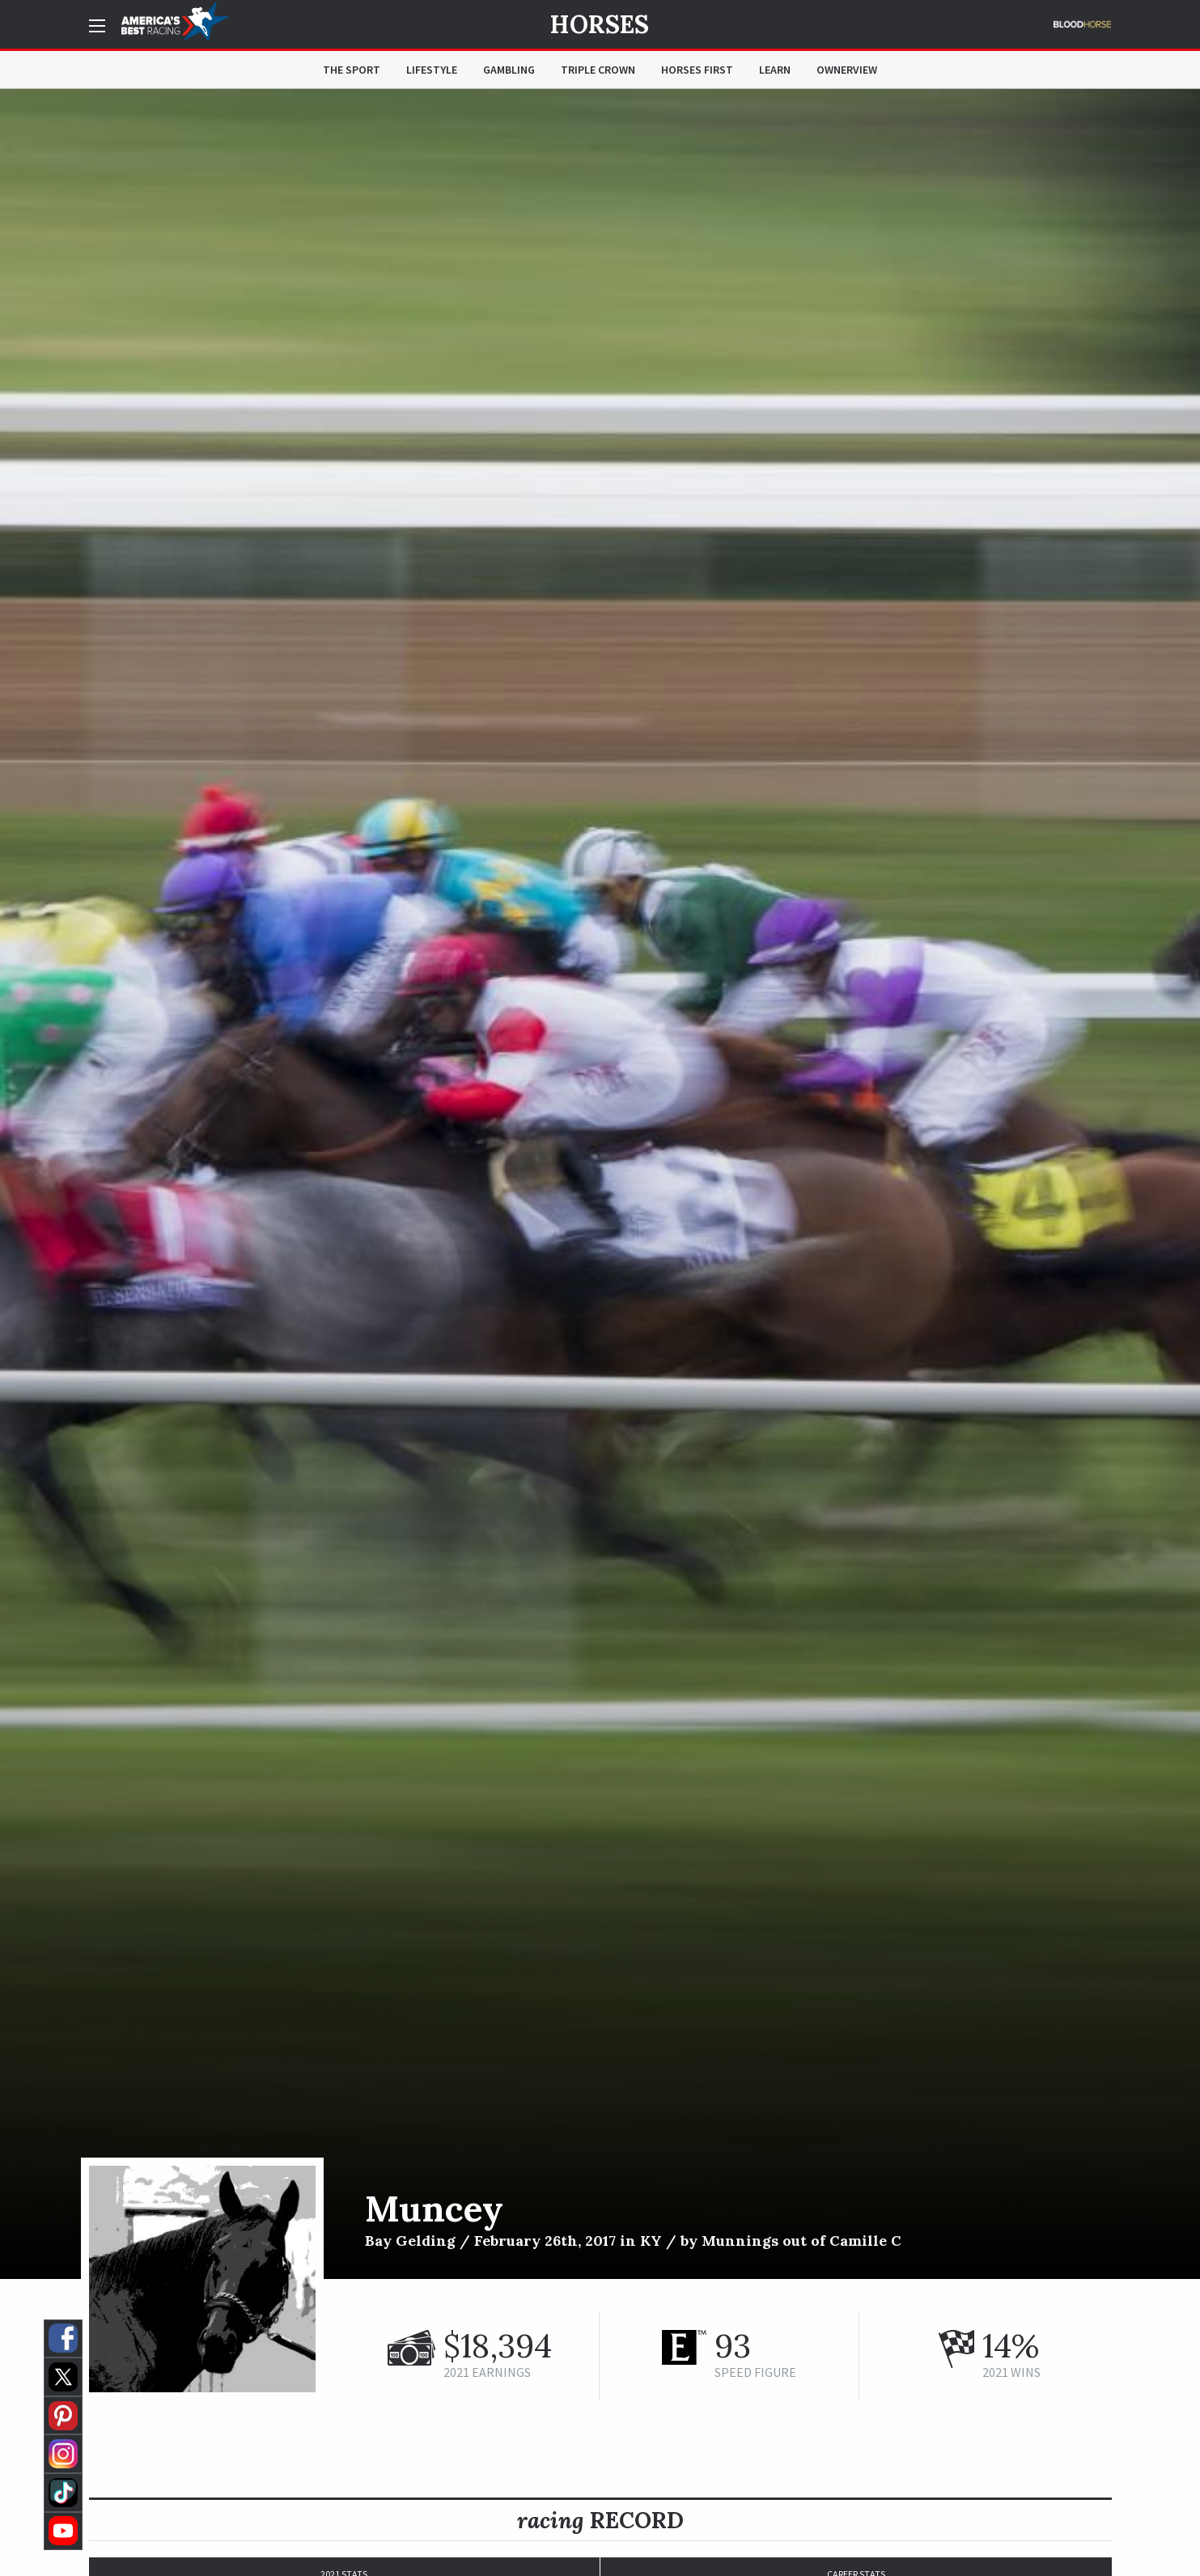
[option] (600, 1184)
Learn (775, 69)
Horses (599, 24)
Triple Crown (598, 69)
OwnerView (846, 69)
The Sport (351, 69)
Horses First (697, 69)
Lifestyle (431, 69)
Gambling (509, 69)
